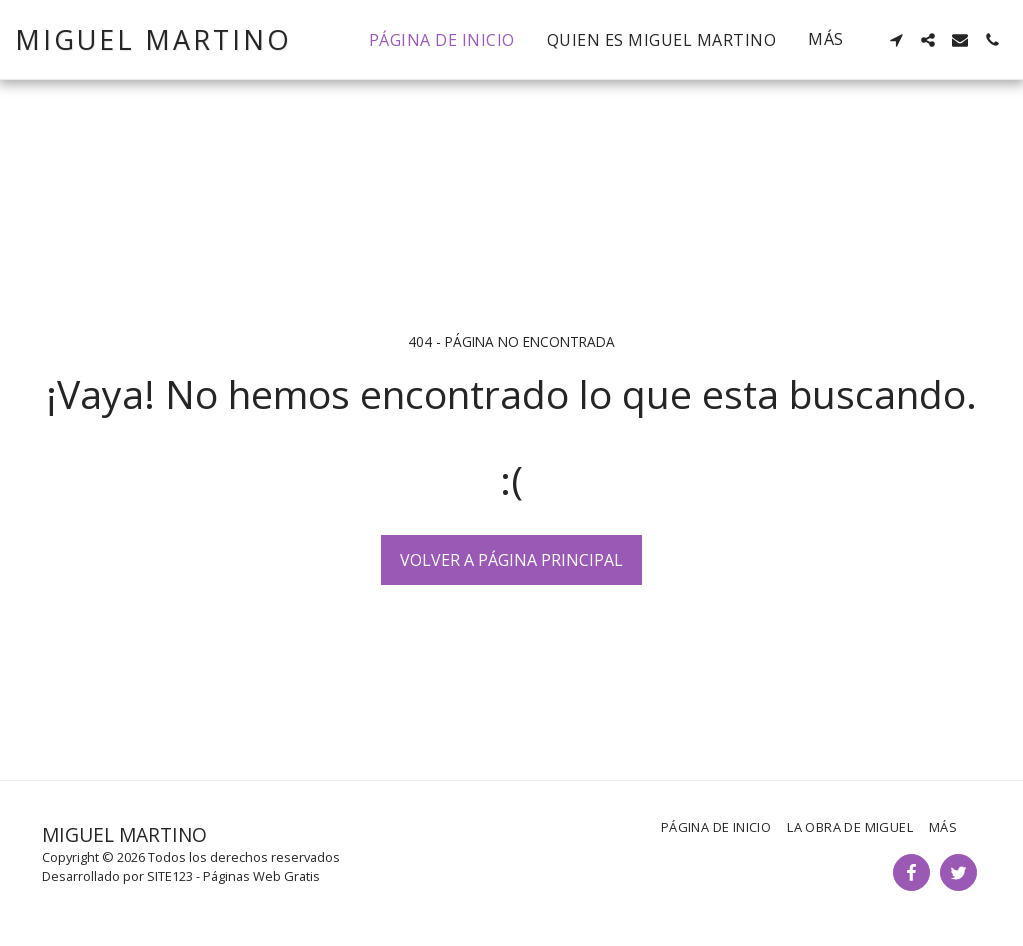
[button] (896, 40)
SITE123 (170, 876)
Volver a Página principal (511, 560)
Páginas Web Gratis (261, 876)
